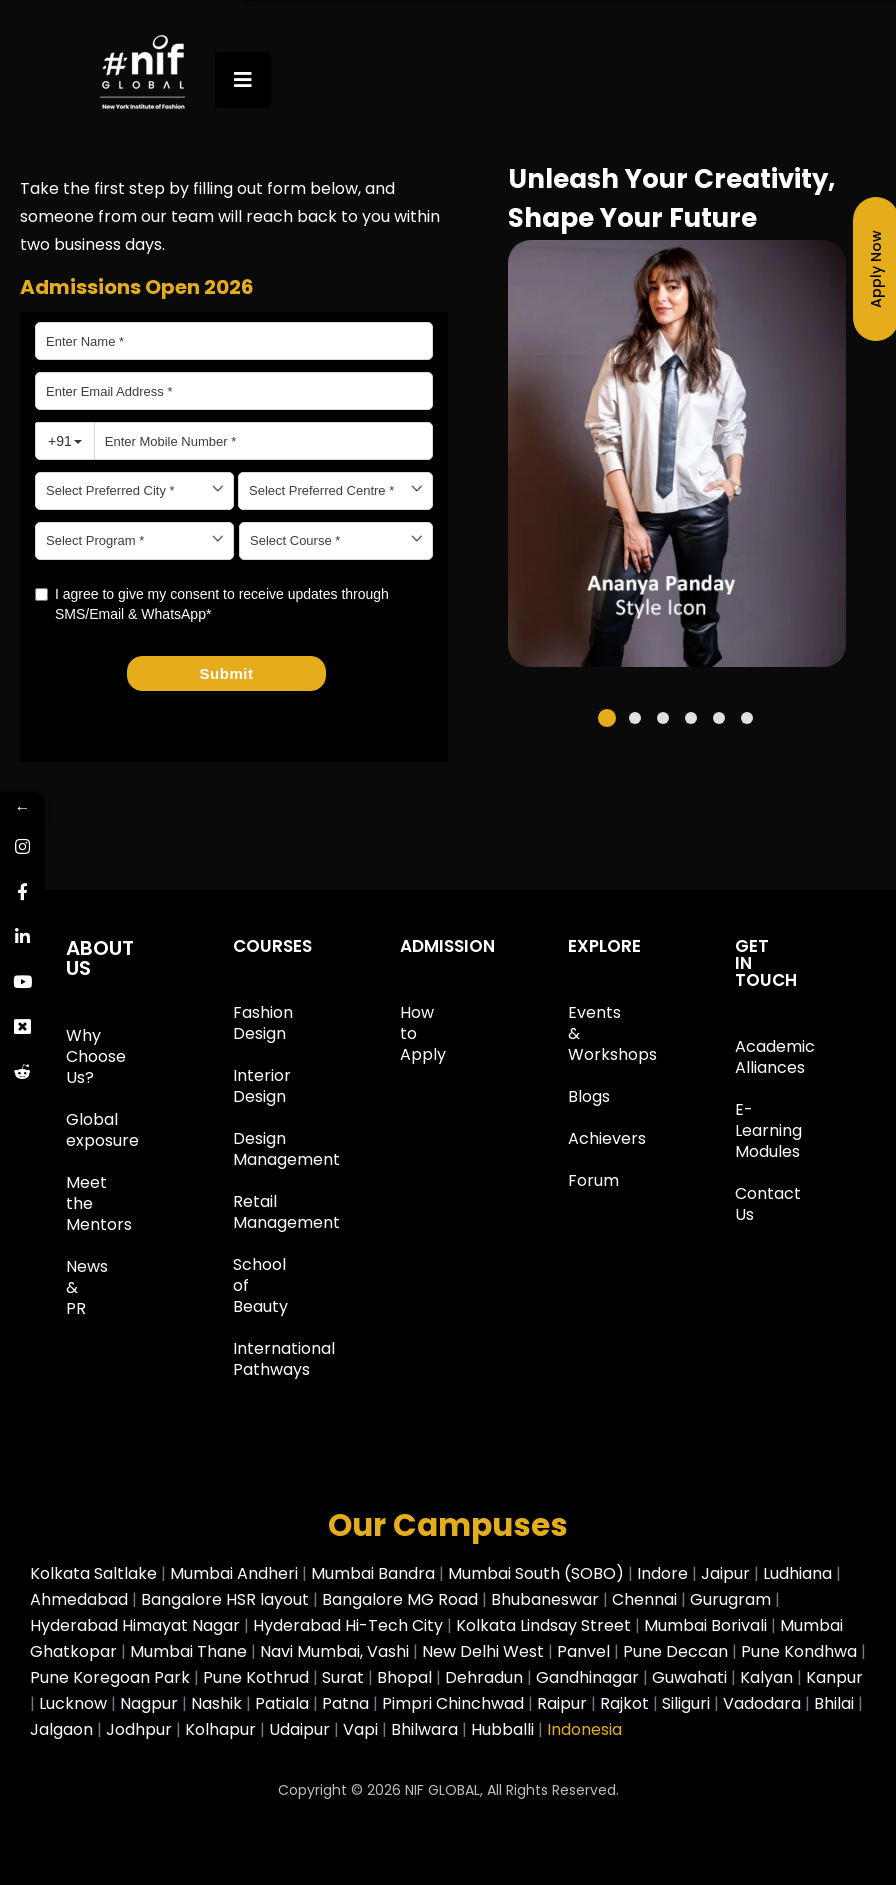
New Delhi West (483, 1651)
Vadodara (764, 1703)
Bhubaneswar (547, 1599)
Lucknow (73, 1703)
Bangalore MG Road (402, 1599)
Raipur (564, 1703)
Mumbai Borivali (705, 1625)
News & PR (72, 1287)
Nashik (218, 1703)
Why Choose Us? (72, 1056)
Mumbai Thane (188, 1651)
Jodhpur (141, 1729)
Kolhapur (222, 1729)
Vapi (362, 1729)
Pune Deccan (675, 1651)
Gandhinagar (589, 1677)
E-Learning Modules (741, 1130)
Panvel (583, 1651)
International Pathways (239, 1359)
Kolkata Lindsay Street (543, 1625)
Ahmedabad (81, 1599)
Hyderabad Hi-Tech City (348, 1625)
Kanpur (834, 1677)
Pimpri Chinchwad (455, 1703)
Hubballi (504, 1729)
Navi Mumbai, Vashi (334, 1651)
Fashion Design (239, 1023)
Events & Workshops (574, 1033)
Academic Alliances (741, 1057)
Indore (664, 1573)
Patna (347, 1703)
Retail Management (239, 1212)
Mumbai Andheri (236, 1573)
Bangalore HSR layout (227, 1599)
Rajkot (626, 1703)
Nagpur (151, 1703)
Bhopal (406, 1677)
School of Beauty (239, 1285)
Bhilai (836, 1703)
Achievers (574, 1138)
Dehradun (486, 1677)
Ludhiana (799, 1573)
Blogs (574, 1096)
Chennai (646, 1599)
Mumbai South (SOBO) (538, 1573)
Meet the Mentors (72, 1203)
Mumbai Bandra (375, 1573)
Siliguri (688, 1703)
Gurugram (732, 1599)
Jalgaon (63, 1729)
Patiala (284, 1703)
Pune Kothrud (256, 1677)
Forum (574, 1180)
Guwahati (691, 1677)
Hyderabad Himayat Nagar (137, 1625)
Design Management (239, 1149)
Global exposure (72, 1130)
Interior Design (239, 1086)
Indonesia (584, 1729)
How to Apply (406, 1033)
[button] (607, 718)
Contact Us (741, 1204)
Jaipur (727, 1573)
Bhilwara (424, 1729)
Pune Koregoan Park (110, 1677)
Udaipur (301, 1729)
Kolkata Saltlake (95, 1573)
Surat (345, 1677)
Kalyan (768, 1677)
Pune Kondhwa (799, 1651)
